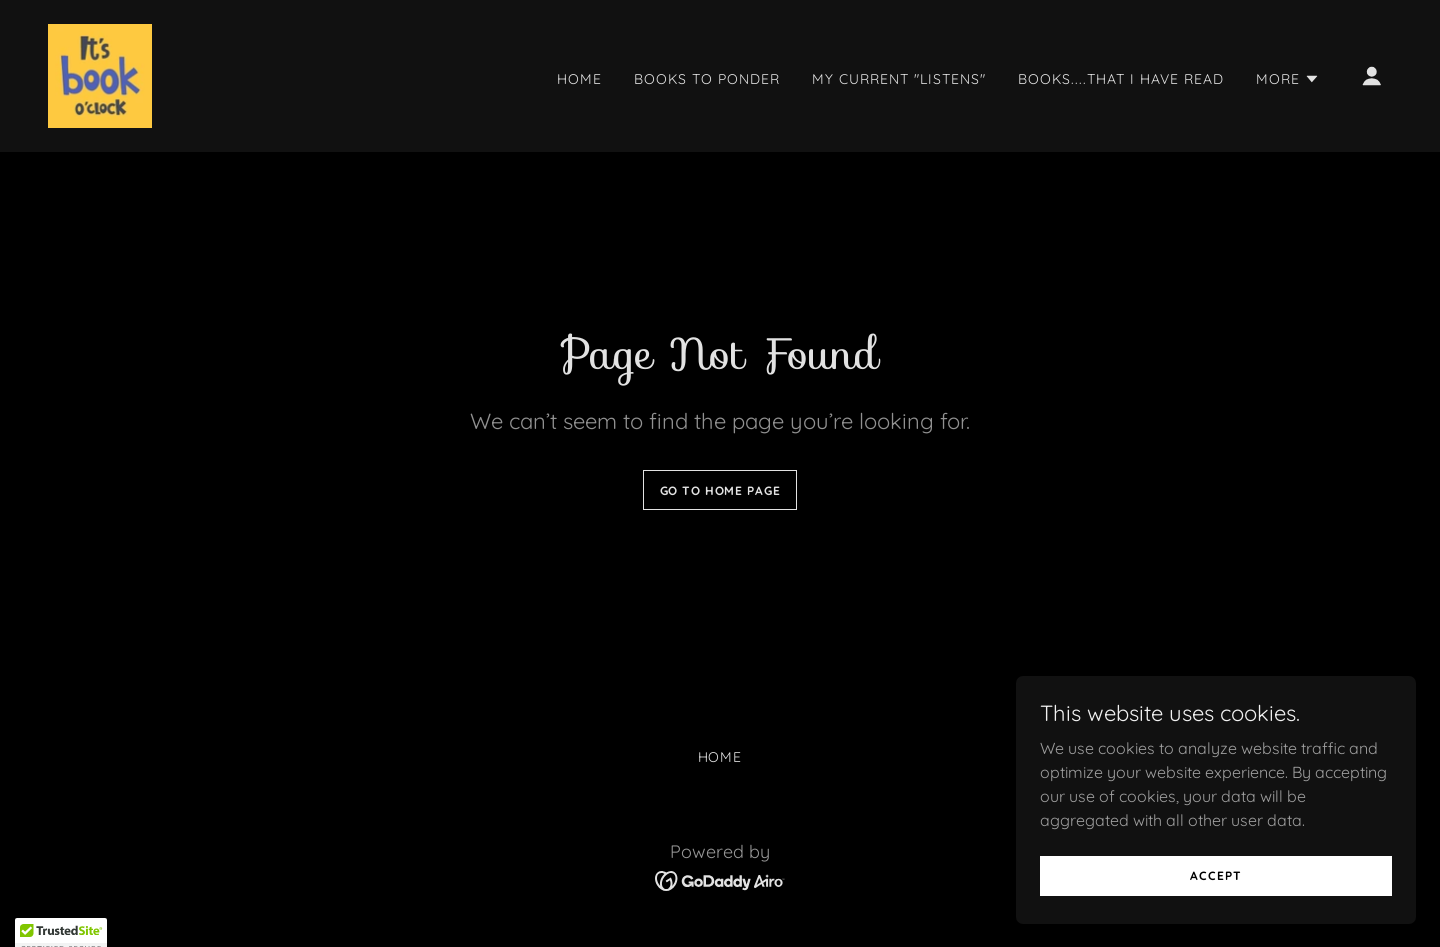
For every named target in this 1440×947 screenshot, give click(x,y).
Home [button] (720, 757)
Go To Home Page (720, 490)
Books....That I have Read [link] (1121, 79)
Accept (1215, 916)
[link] (100, 74)
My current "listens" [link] (899, 79)
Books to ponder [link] (707, 79)
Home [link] (579, 79)
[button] (1288, 79)
